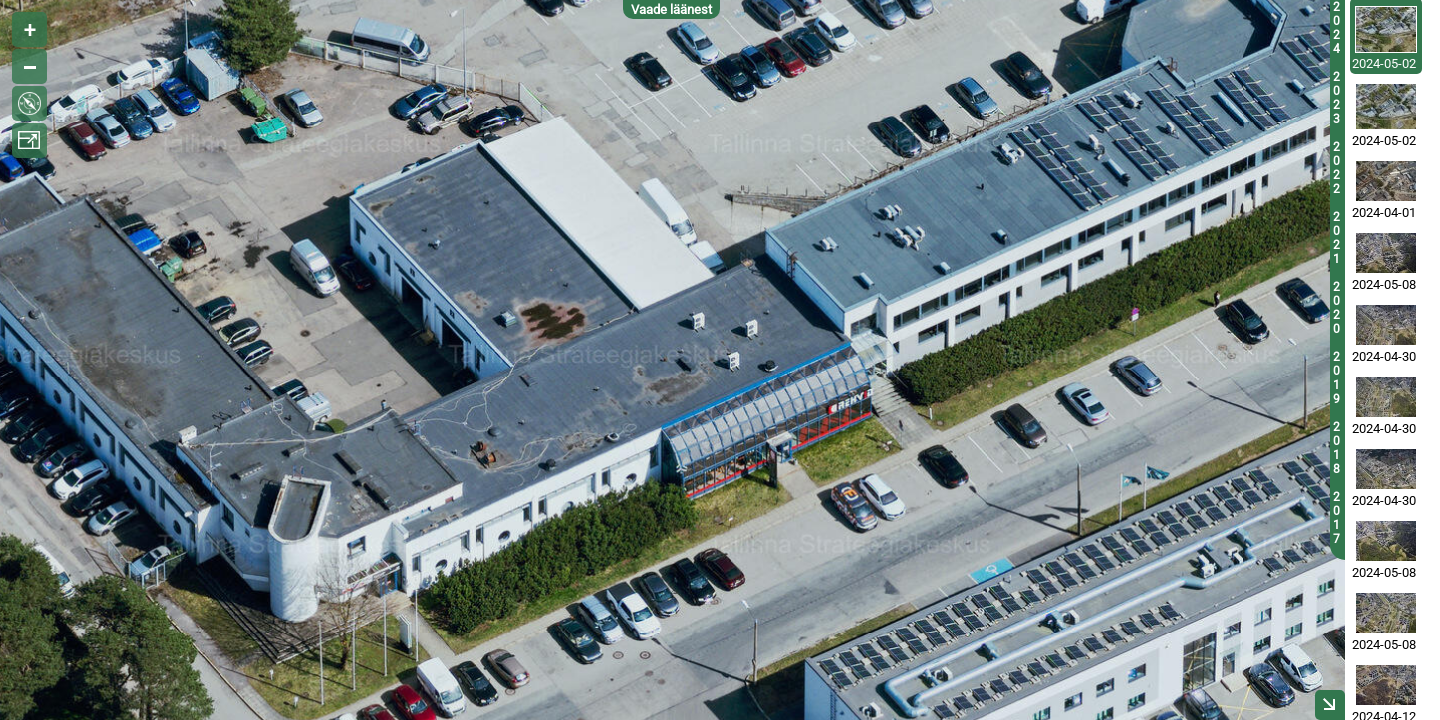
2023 (1336, 98)
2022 (1336, 168)
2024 (1336, 28)
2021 (1336, 238)
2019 (1336, 378)
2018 (1336, 448)
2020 (1336, 308)
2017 (1336, 518)
